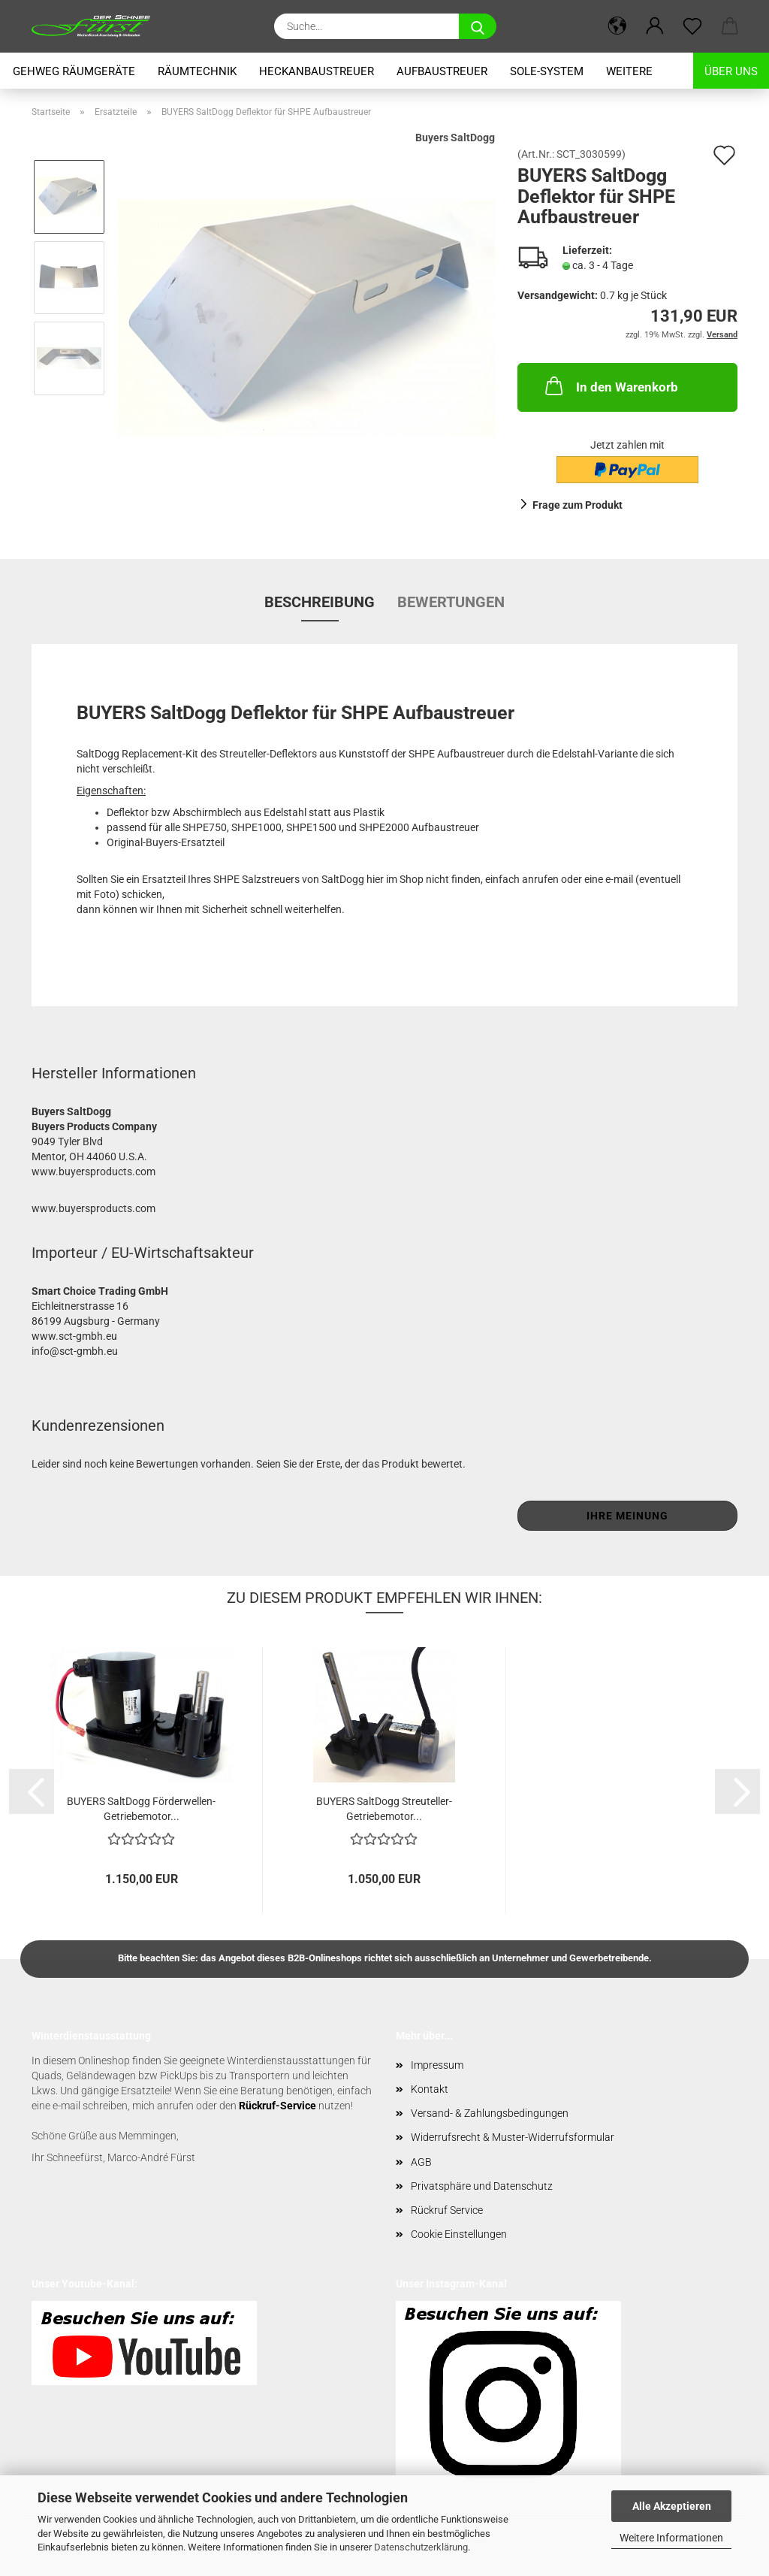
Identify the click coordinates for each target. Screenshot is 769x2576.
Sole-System (547, 71)
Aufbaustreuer (442, 71)
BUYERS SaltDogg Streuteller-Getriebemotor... (384, 1807)
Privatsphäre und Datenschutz (482, 2186)
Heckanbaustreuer (316, 71)
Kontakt (429, 2089)
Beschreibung (319, 602)
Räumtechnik (197, 71)
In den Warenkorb (610, 385)
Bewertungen (451, 602)
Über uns (731, 71)
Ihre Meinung (627, 1516)
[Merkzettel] (692, 26)
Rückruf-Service (277, 2106)
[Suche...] (477, 26)
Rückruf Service (447, 2210)
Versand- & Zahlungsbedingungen (489, 2113)
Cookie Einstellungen (459, 2234)
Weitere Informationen (671, 2538)
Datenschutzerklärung (421, 2547)
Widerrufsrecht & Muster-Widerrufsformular (512, 2137)
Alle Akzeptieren (671, 2506)
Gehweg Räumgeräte (74, 71)
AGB (421, 2162)
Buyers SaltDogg (455, 138)
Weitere (629, 71)
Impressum (437, 2065)
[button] (617, 26)
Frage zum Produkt (577, 505)
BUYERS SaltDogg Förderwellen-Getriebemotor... (141, 1807)
